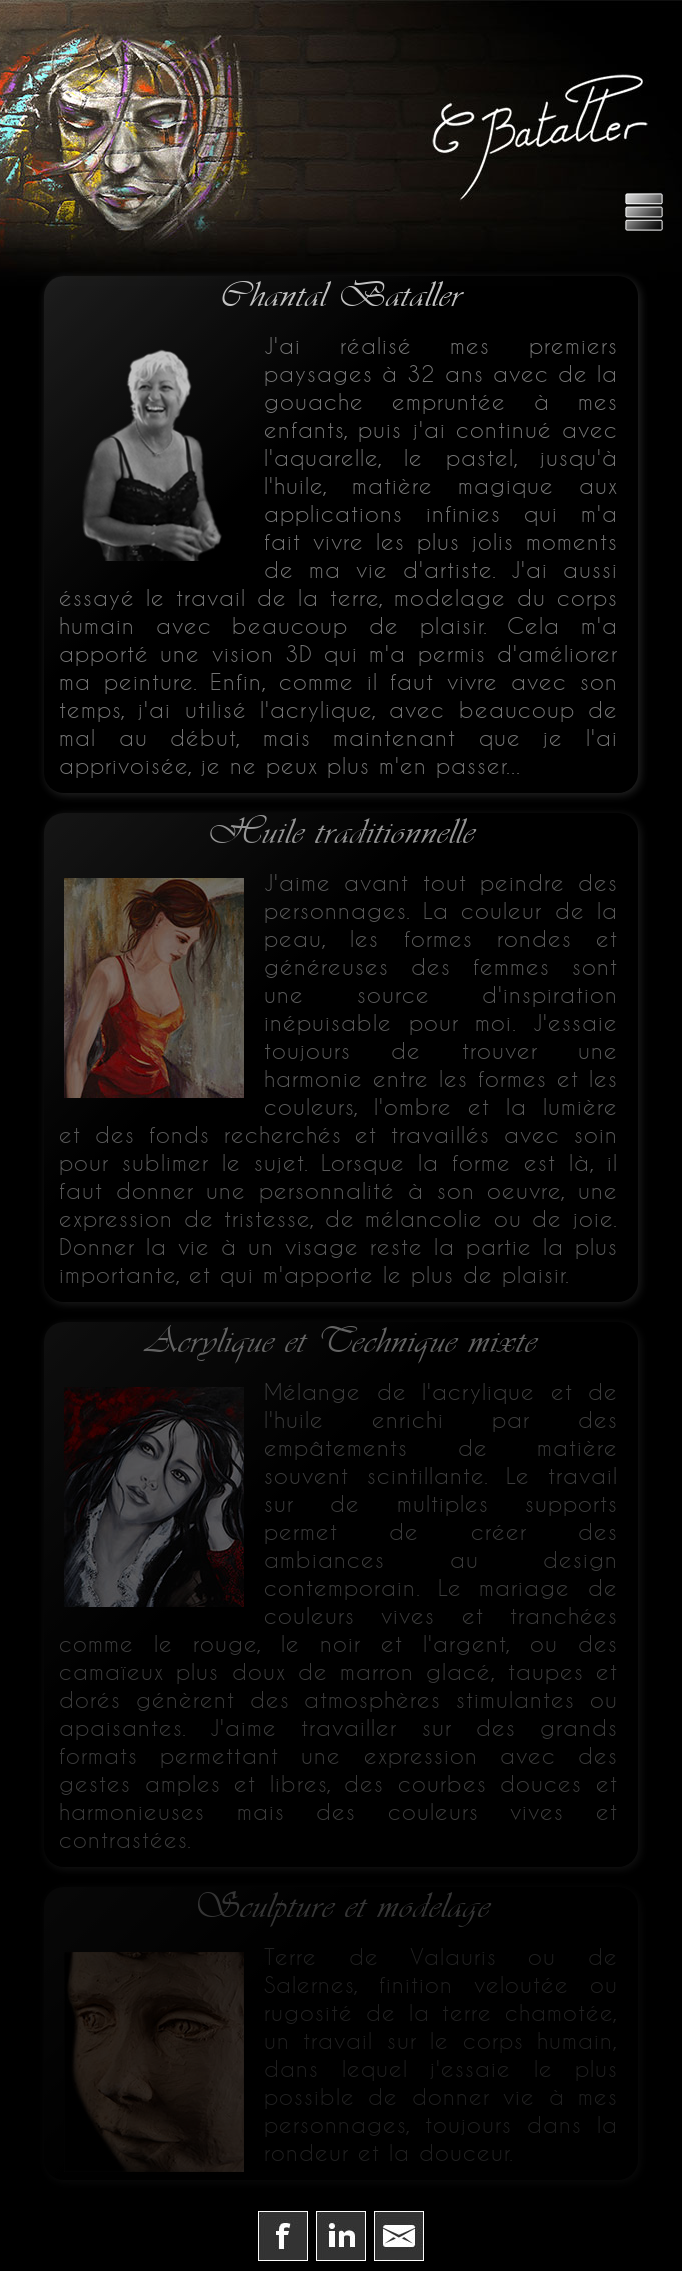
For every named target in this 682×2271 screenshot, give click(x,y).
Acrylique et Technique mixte (341, 1342)
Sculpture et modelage (341, 1907)
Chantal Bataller (341, 296)
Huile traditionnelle (341, 833)
